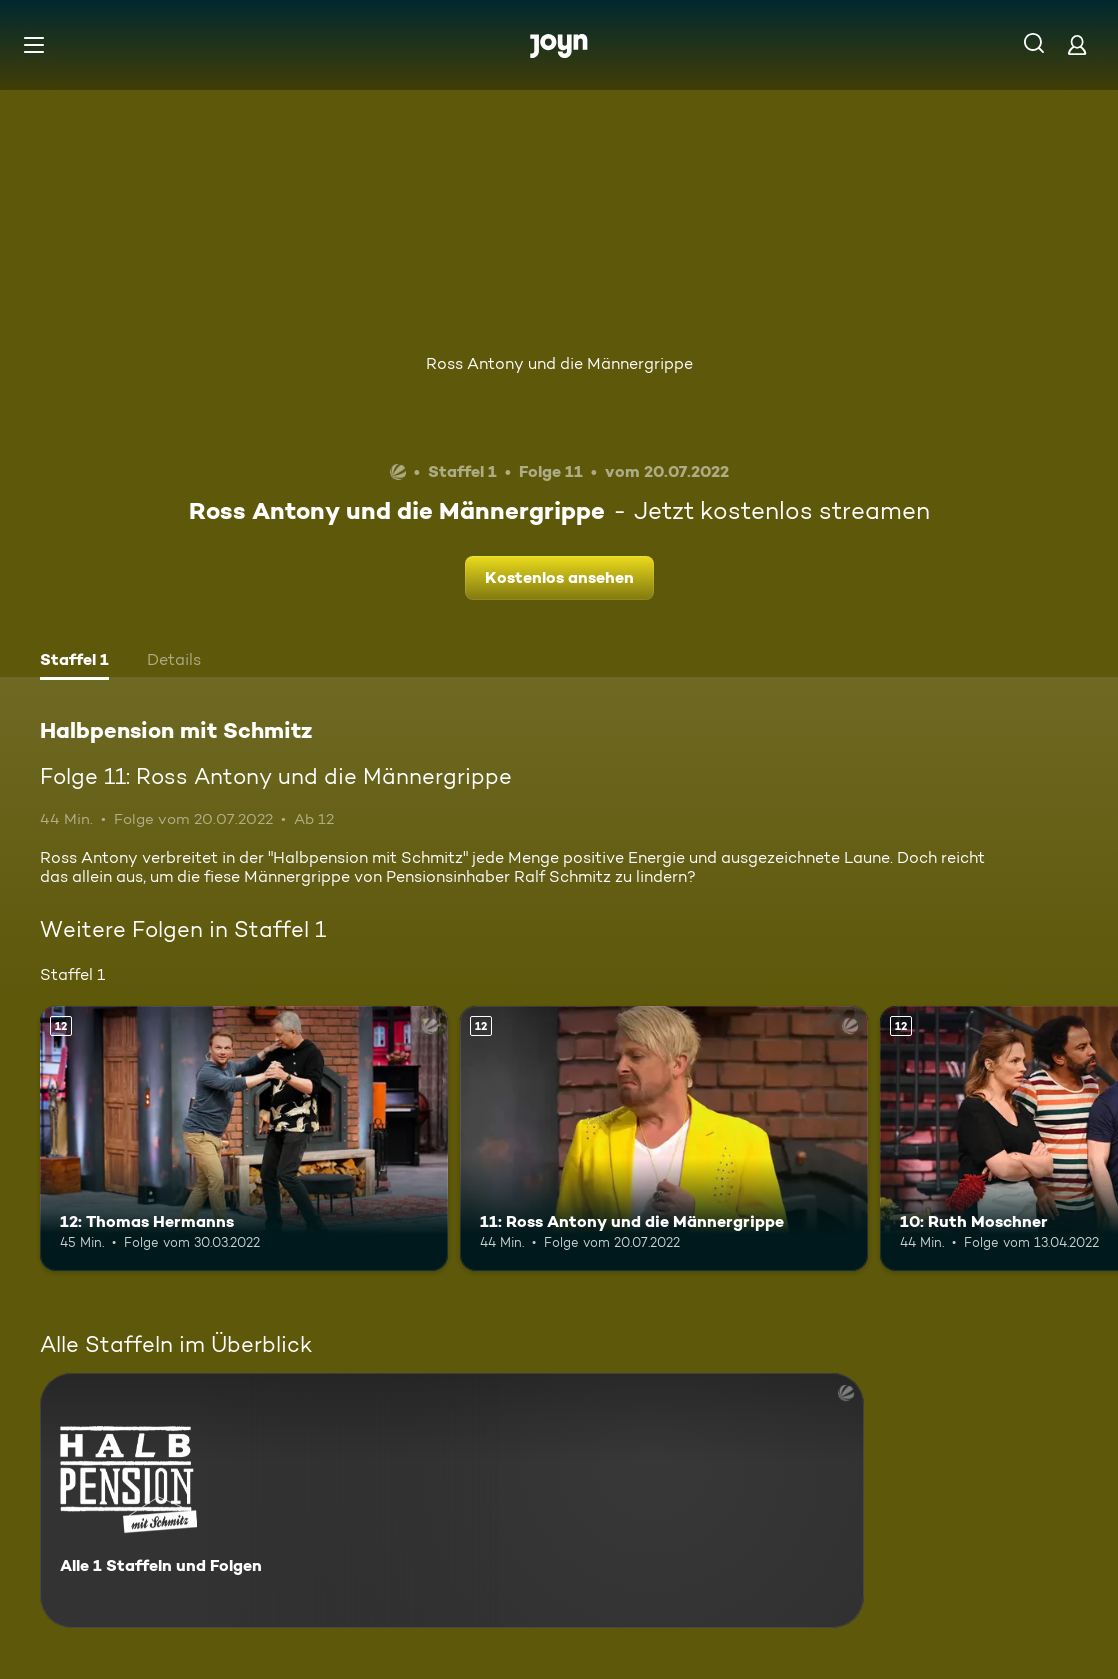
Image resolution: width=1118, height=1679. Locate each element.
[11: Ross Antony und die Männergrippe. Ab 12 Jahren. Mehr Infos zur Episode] (664, 1138)
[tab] (74, 662)
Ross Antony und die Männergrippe (559, 363)
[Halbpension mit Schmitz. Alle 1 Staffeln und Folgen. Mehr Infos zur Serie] (452, 1500)
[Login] (1077, 44)
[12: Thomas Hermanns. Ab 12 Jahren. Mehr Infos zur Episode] (244, 1138)
